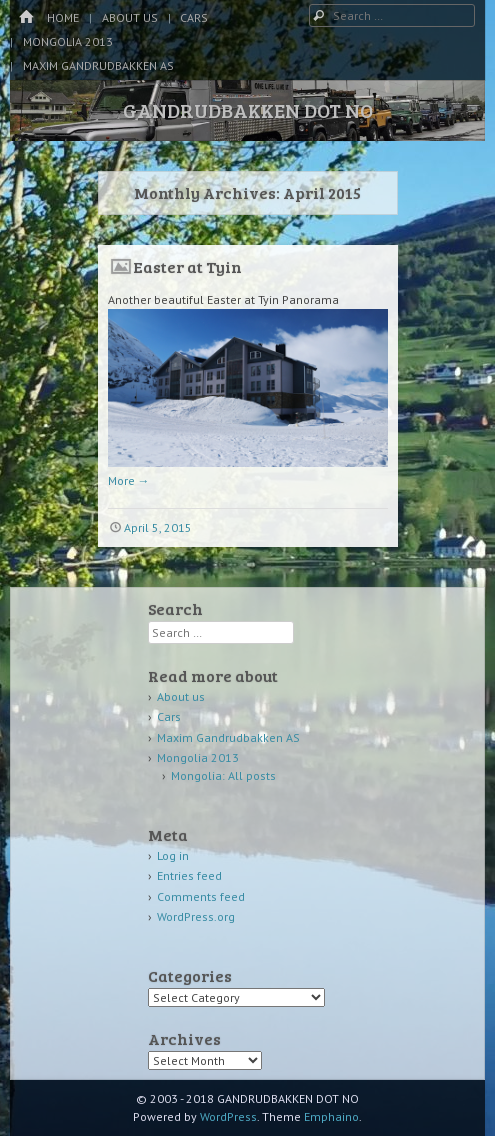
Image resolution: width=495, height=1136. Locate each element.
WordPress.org (196, 916)
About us (130, 17)
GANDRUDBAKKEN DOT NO (248, 110)
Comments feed (201, 896)
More (129, 480)
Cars (194, 17)
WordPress (228, 1116)
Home (63, 17)
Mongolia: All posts (223, 775)
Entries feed (189, 875)
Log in (173, 855)
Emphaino (331, 1116)
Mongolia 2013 (68, 41)
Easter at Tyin (187, 266)
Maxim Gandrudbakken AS (98, 65)
